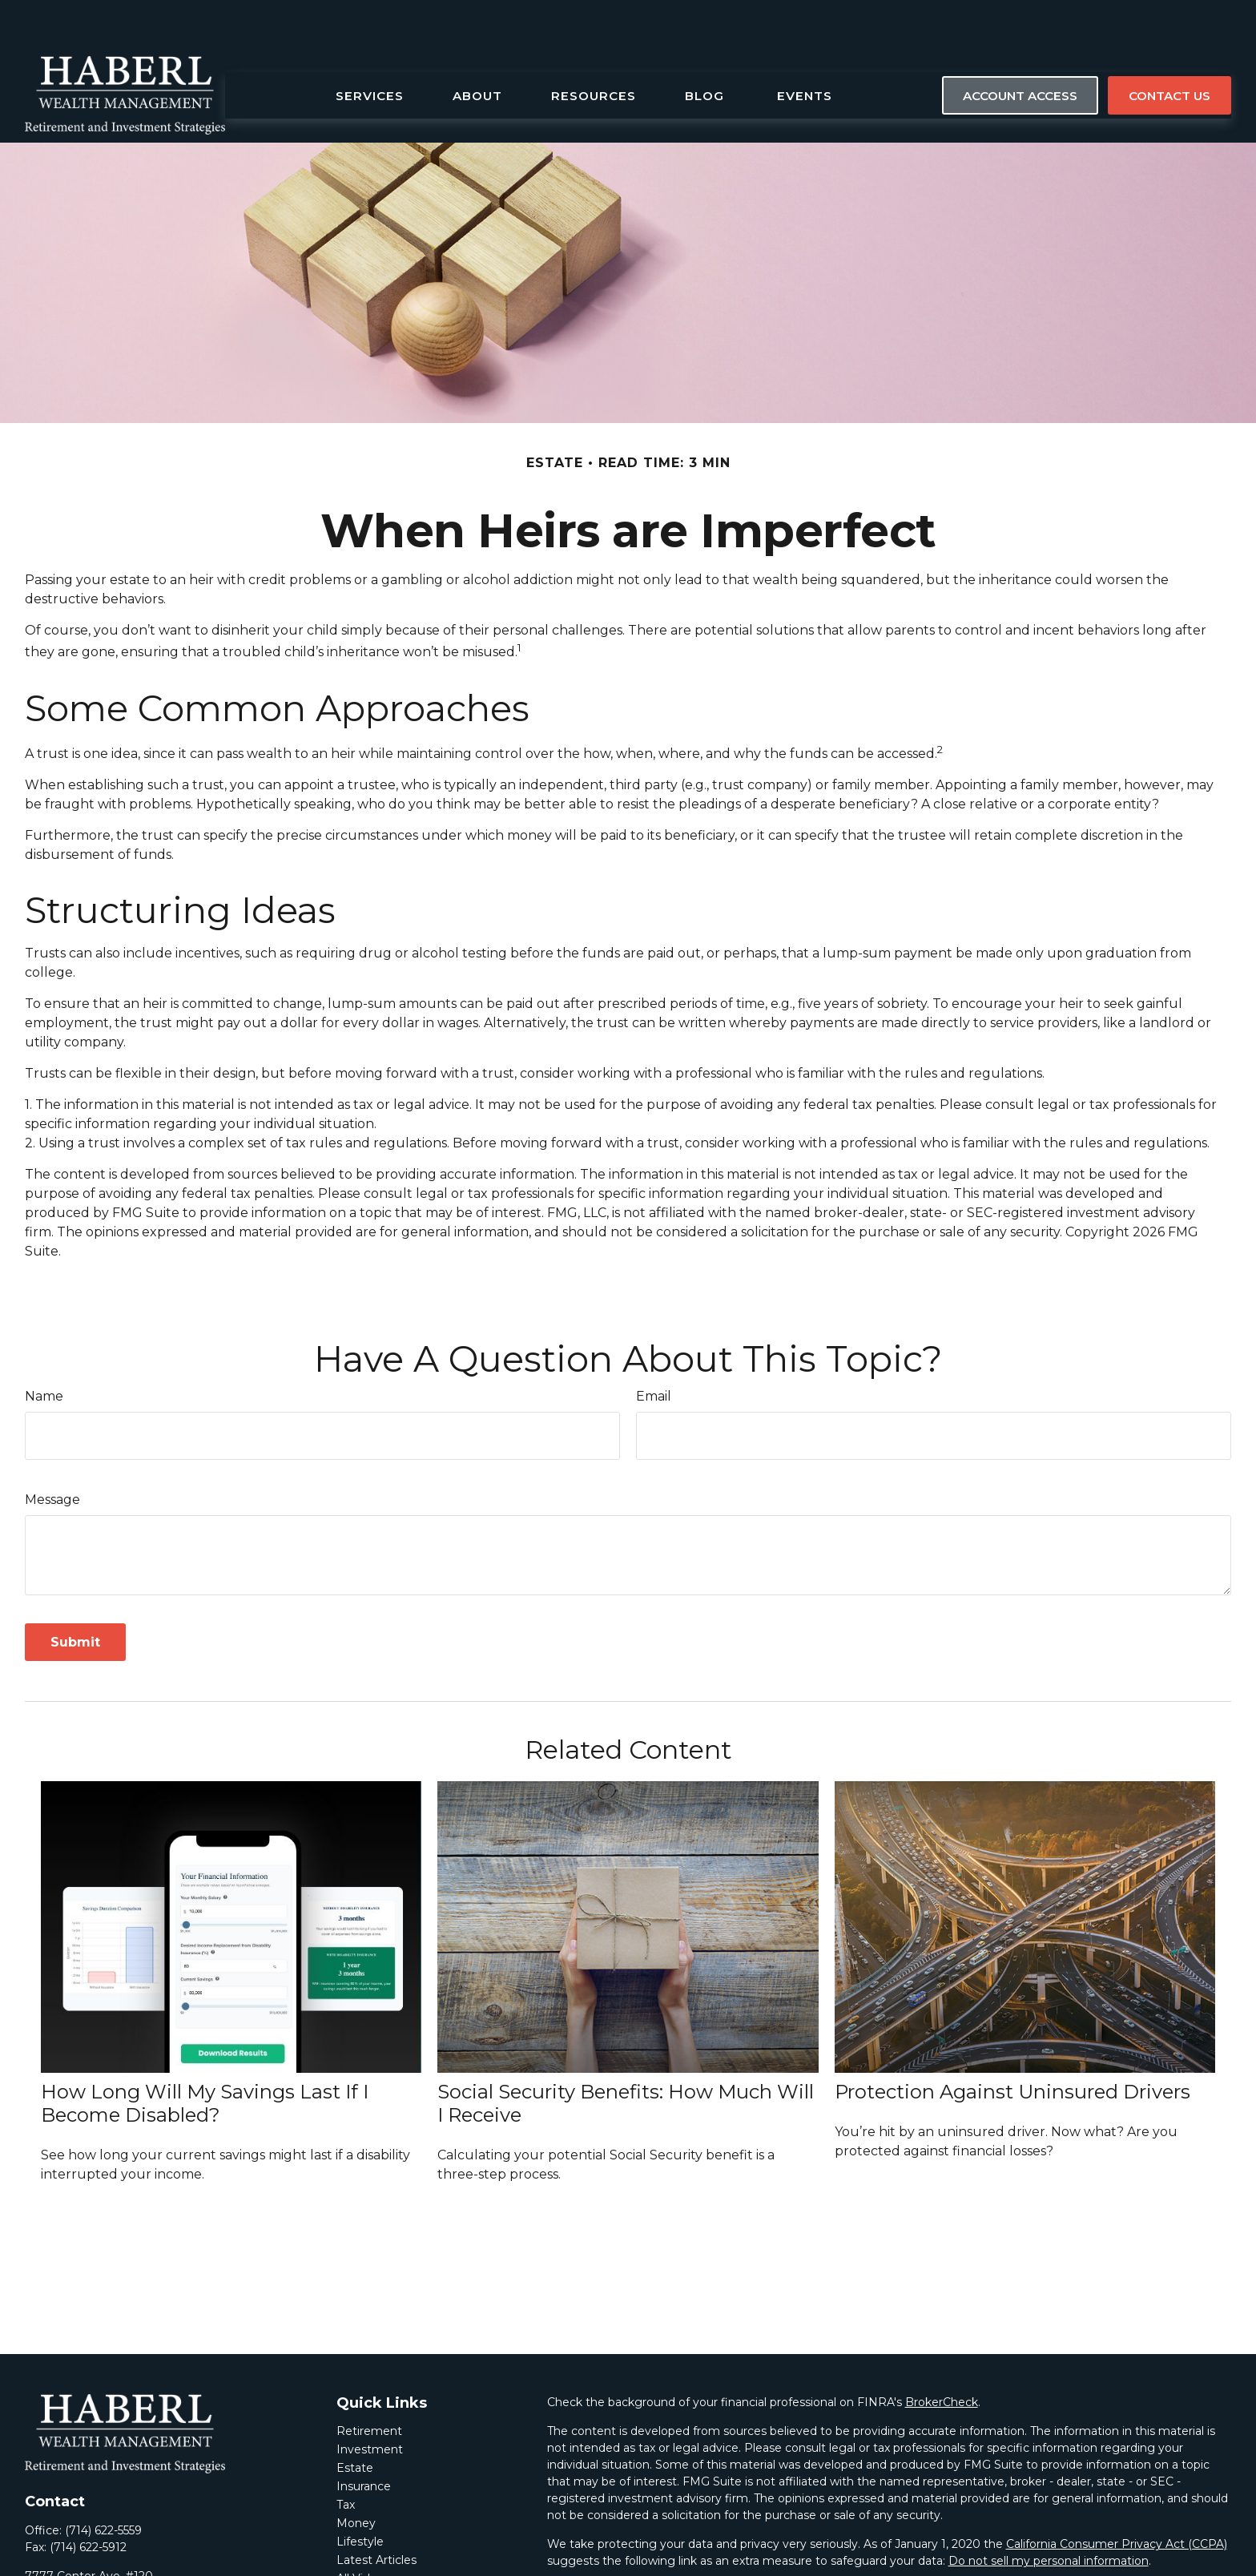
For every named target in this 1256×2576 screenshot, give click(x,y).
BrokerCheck (941, 2354)
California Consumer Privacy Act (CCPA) (1116, 2496)
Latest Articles (376, 2512)
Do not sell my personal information (1048, 2512)
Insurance (363, 2438)
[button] (369, 47)
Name (44, 1348)
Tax (345, 2456)
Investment (369, 2401)
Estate (354, 2420)
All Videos (363, 2530)
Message (52, 1451)
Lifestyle (360, 2493)
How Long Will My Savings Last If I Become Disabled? (204, 2055)
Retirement (369, 2383)
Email (653, 1348)
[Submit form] (75, 1594)
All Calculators (374, 2549)
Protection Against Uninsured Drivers (1012, 2043)
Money (356, 2475)
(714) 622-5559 (103, 2482)
